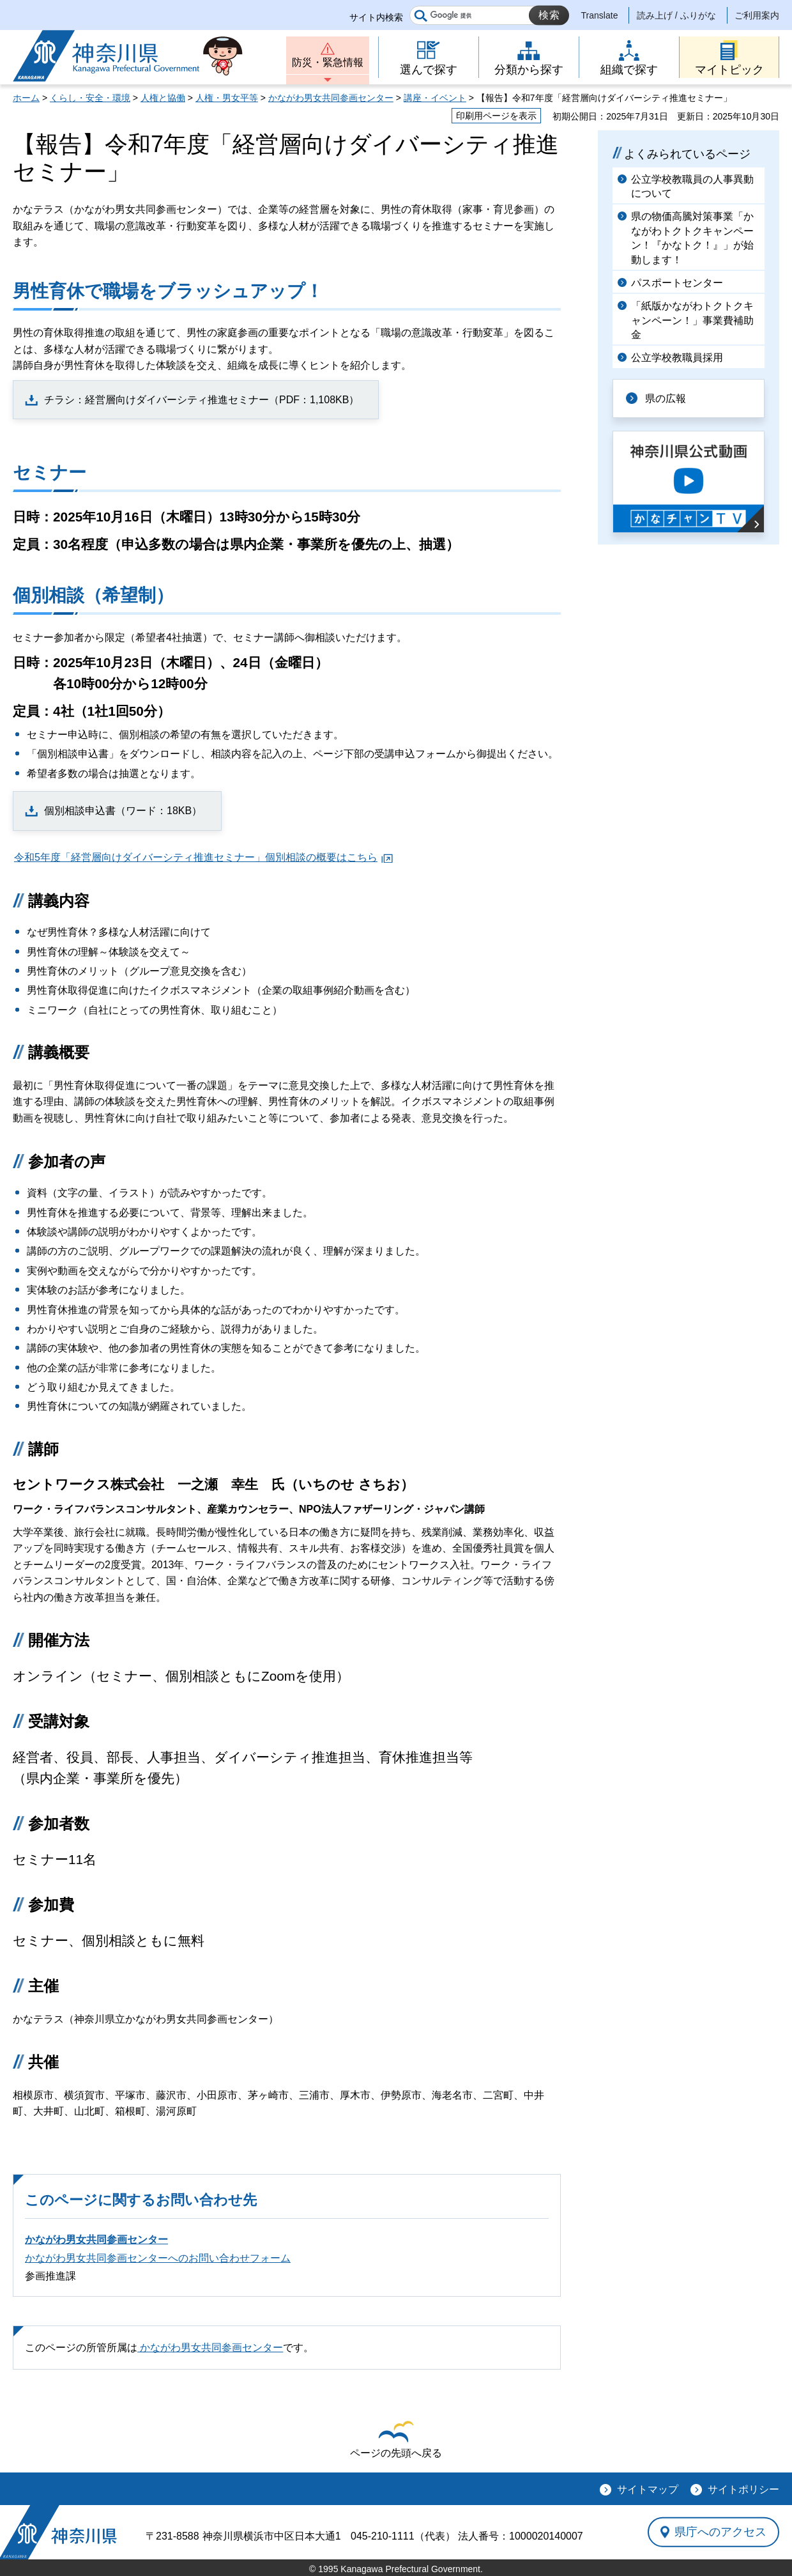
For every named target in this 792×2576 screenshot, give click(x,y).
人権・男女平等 (226, 98)
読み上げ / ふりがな (676, 15)
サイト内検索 (376, 17)
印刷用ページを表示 (496, 116)
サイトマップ (647, 2489)
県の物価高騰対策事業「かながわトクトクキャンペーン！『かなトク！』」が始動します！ (692, 238)
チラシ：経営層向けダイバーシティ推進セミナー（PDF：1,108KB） (201, 399)
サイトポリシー (743, 2489)
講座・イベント (435, 98)
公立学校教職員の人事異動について (692, 186)
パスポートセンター (677, 282)
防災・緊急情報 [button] (327, 62)
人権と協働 (163, 98)
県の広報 (665, 398)
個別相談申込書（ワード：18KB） (123, 810)
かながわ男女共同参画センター (330, 98)
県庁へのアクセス (720, 2532)
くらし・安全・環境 (90, 98)
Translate (599, 15)
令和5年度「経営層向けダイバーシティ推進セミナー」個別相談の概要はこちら (195, 857)
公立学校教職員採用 (677, 357)
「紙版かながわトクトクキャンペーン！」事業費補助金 (692, 320)
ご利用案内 (757, 15)
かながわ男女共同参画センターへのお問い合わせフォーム (158, 2258)
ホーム (26, 98)
